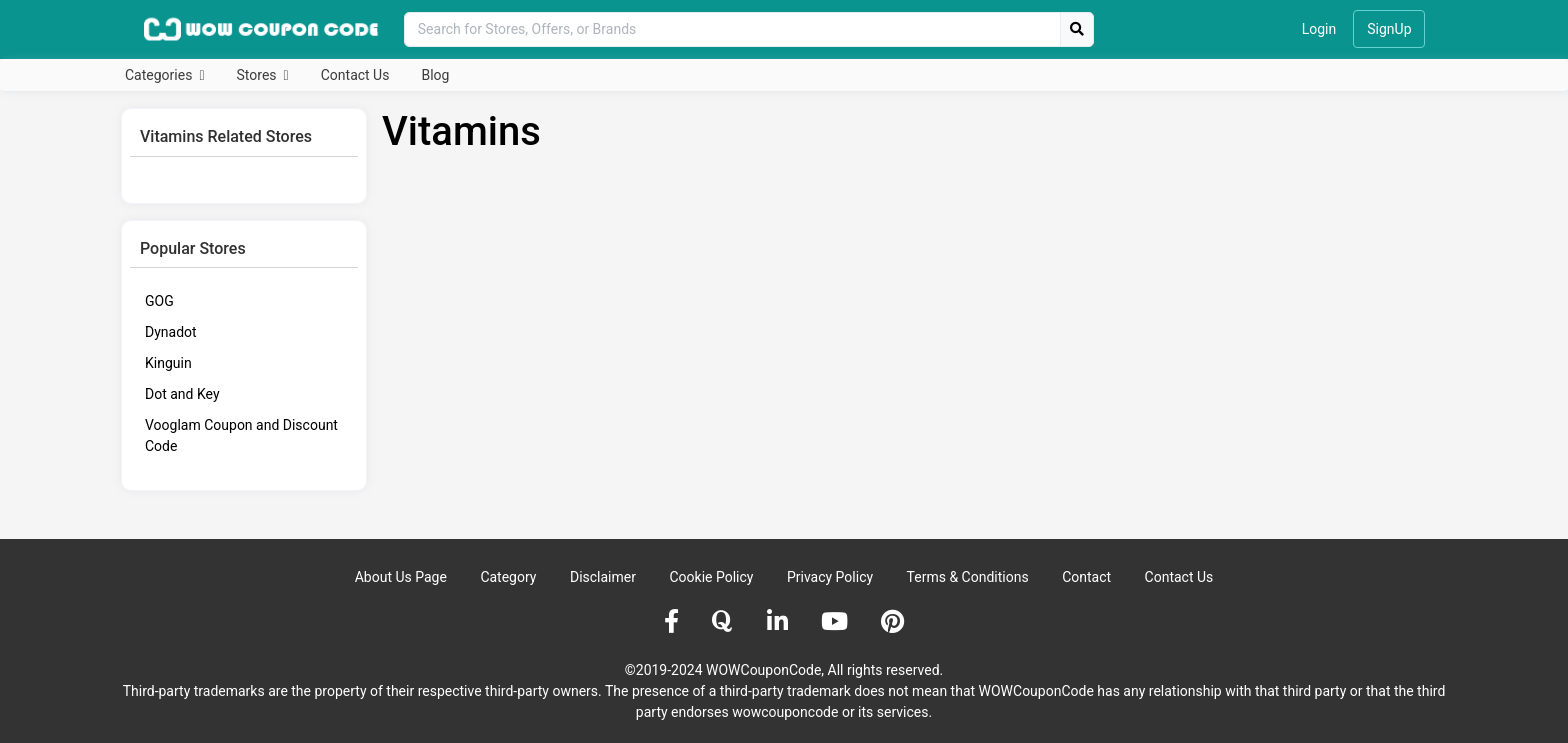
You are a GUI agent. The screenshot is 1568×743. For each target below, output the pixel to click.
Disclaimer (603, 577)
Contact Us (355, 75)
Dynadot (171, 332)
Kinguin (168, 363)
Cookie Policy (711, 577)
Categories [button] (160, 75)
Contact (1086, 577)
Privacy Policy (830, 577)
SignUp (1389, 29)
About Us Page (401, 577)
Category (508, 577)
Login (1319, 29)
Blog (435, 75)
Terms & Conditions (968, 577)
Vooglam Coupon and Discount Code (241, 435)
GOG (159, 301)
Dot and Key (182, 394)
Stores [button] (258, 75)
